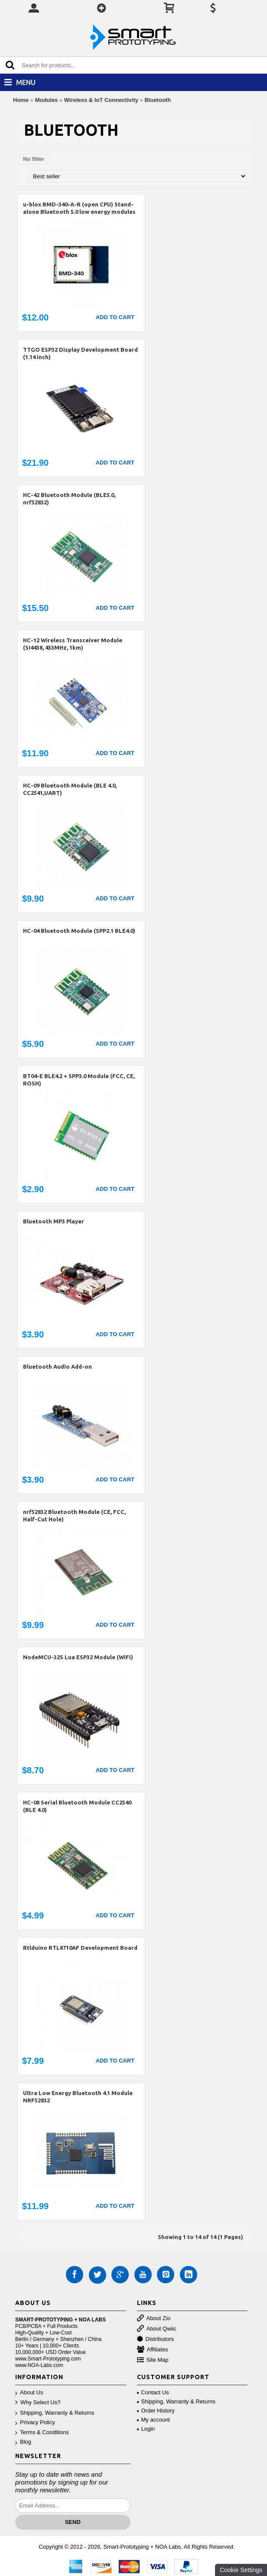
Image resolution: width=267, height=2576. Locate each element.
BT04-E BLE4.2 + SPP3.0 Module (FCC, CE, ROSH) (79, 1079)
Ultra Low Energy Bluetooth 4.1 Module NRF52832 (78, 2096)
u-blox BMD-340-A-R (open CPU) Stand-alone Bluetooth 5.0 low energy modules (79, 208)
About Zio (154, 2318)
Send (73, 2522)
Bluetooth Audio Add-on (57, 1366)
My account (153, 2419)
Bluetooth (157, 100)
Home (21, 100)
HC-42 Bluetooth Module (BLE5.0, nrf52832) (69, 498)
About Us (29, 2392)
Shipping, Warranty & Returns (54, 2413)
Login (146, 2429)
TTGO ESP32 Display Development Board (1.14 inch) (80, 353)
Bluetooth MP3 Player (53, 1221)
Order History (156, 2410)
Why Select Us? (37, 2402)
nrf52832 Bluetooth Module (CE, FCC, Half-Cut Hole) (74, 1515)
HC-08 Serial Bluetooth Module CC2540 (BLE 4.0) (77, 1806)
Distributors (155, 2339)
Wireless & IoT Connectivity (101, 100)
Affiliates (152, 2350)
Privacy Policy (35, 2422)
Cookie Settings (241, 2569)
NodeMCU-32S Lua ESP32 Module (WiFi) (78, 1657)
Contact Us (153, 2392)
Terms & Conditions (42, 2432)
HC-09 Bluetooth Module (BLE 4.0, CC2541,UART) (70, 789)
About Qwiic (156, 2329)
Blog (23, 2442)
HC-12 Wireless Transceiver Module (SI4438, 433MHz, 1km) (72, 644)
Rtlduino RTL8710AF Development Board (80, 1948)
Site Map (153, 2360)
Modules (46, 100)
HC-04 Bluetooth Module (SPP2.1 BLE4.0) (79, 931)
